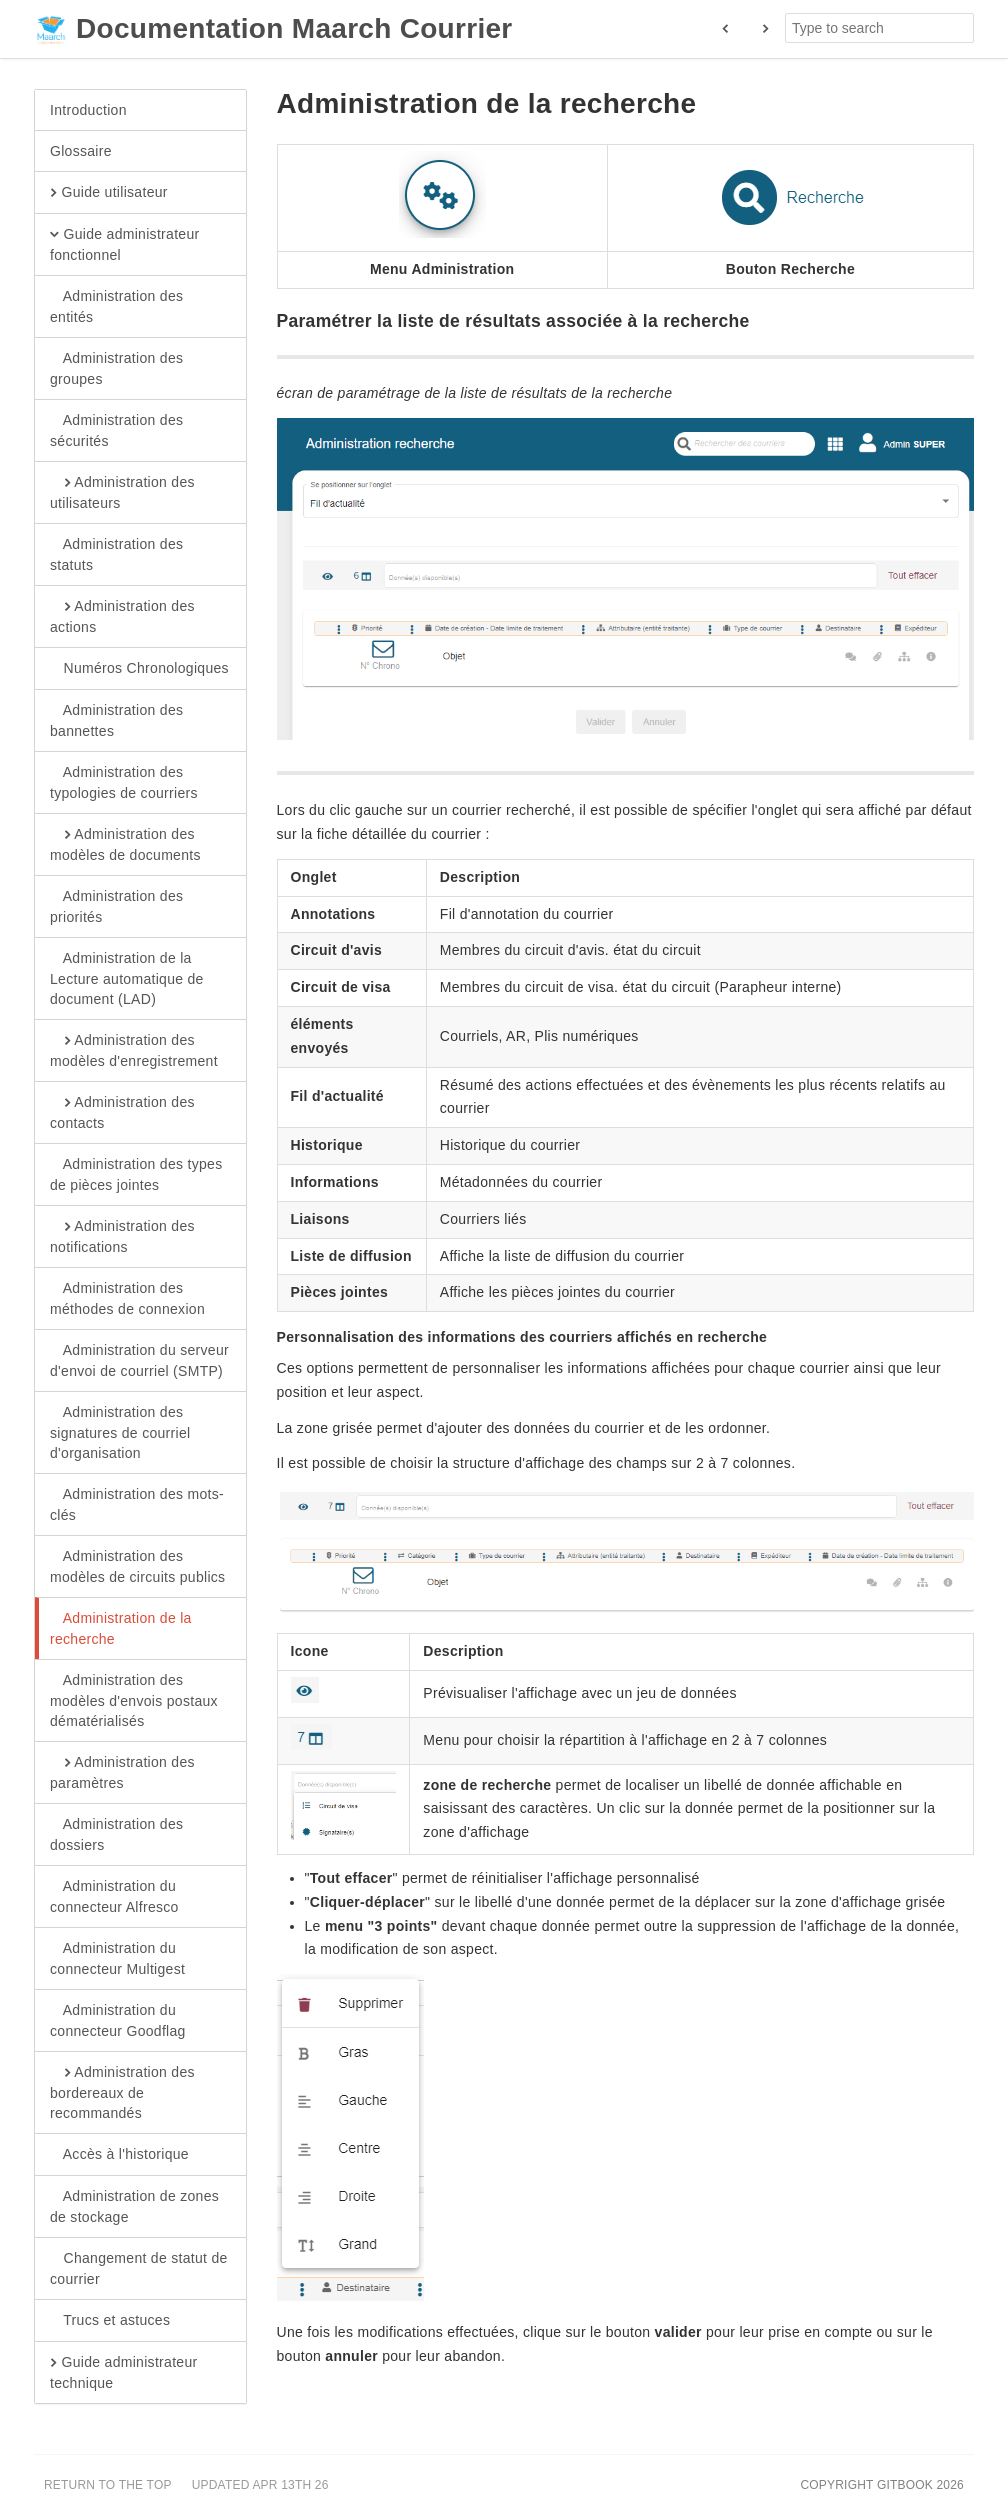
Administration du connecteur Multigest (117, 1958)
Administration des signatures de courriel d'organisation (120, 1432)
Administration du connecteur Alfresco (114, 1896)
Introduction (88, 110)
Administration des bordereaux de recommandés (122, 2092)
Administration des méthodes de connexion (127, 1298)
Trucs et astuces (110, 2321)
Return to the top (108, 2485)
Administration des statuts (116, 554)
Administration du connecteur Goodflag (118, 2020)
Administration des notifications (122, 1236)
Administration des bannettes (116, 720)
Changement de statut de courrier (139, 2268)
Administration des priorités (116, 906)
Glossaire (81, 151)
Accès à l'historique (119, 2155)
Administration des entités (116, 306)
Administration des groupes (116, 368)
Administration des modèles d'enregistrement (134, 1050)
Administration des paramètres (122, 1772)
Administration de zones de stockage (134, 2206)
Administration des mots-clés (137, 1504)
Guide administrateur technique (123, 2372)
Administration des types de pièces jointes (136, 1174)
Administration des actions (122, 616)
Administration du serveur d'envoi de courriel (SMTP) (139, 1360)
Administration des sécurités (116, 430)
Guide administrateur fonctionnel (124, 244)
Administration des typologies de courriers (124, 782)
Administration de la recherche (121, 1628)
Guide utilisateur (109, 193)
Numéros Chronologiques (139, 669)
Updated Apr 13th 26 (260, 2485)
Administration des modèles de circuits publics (137, 1566)
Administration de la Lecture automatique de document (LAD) (127, 978)
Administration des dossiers (116, 1834)
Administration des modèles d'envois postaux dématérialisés (134, 1700)
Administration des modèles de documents (125, 844)
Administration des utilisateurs (122, 492)
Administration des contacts (122, 1112)
